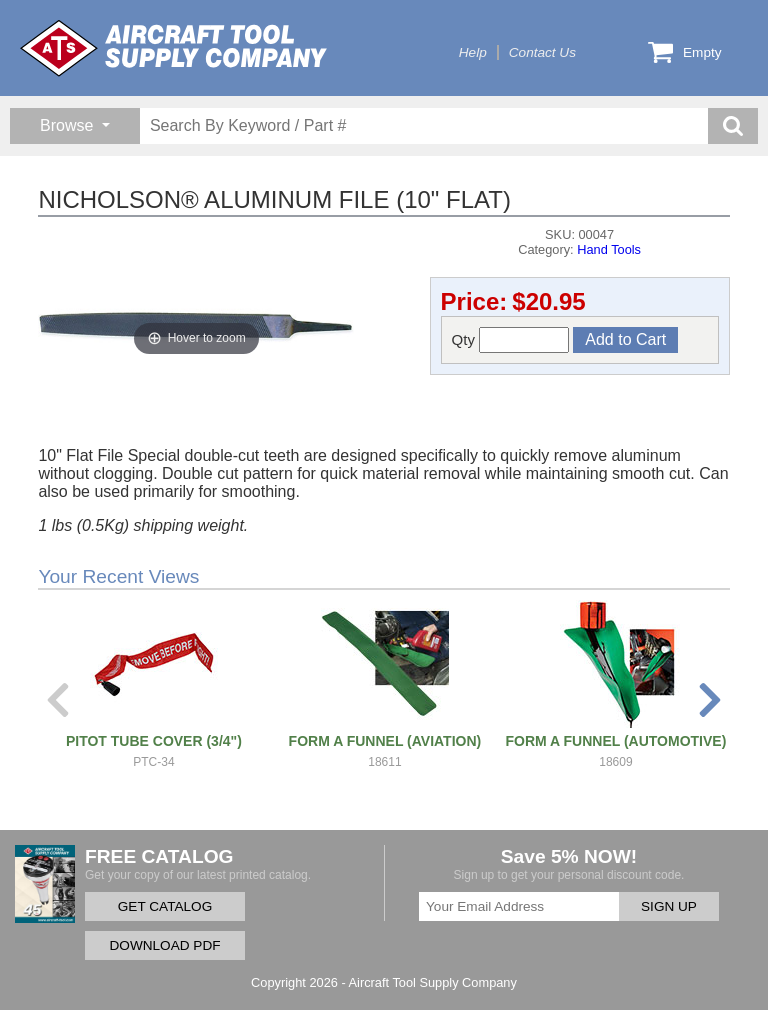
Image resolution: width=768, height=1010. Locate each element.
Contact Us (542, 52)
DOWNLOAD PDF (164, 945)
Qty (511, 340)
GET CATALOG (165, 906)
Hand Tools (609, 249)
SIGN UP (669, 906)
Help (473, 52)
